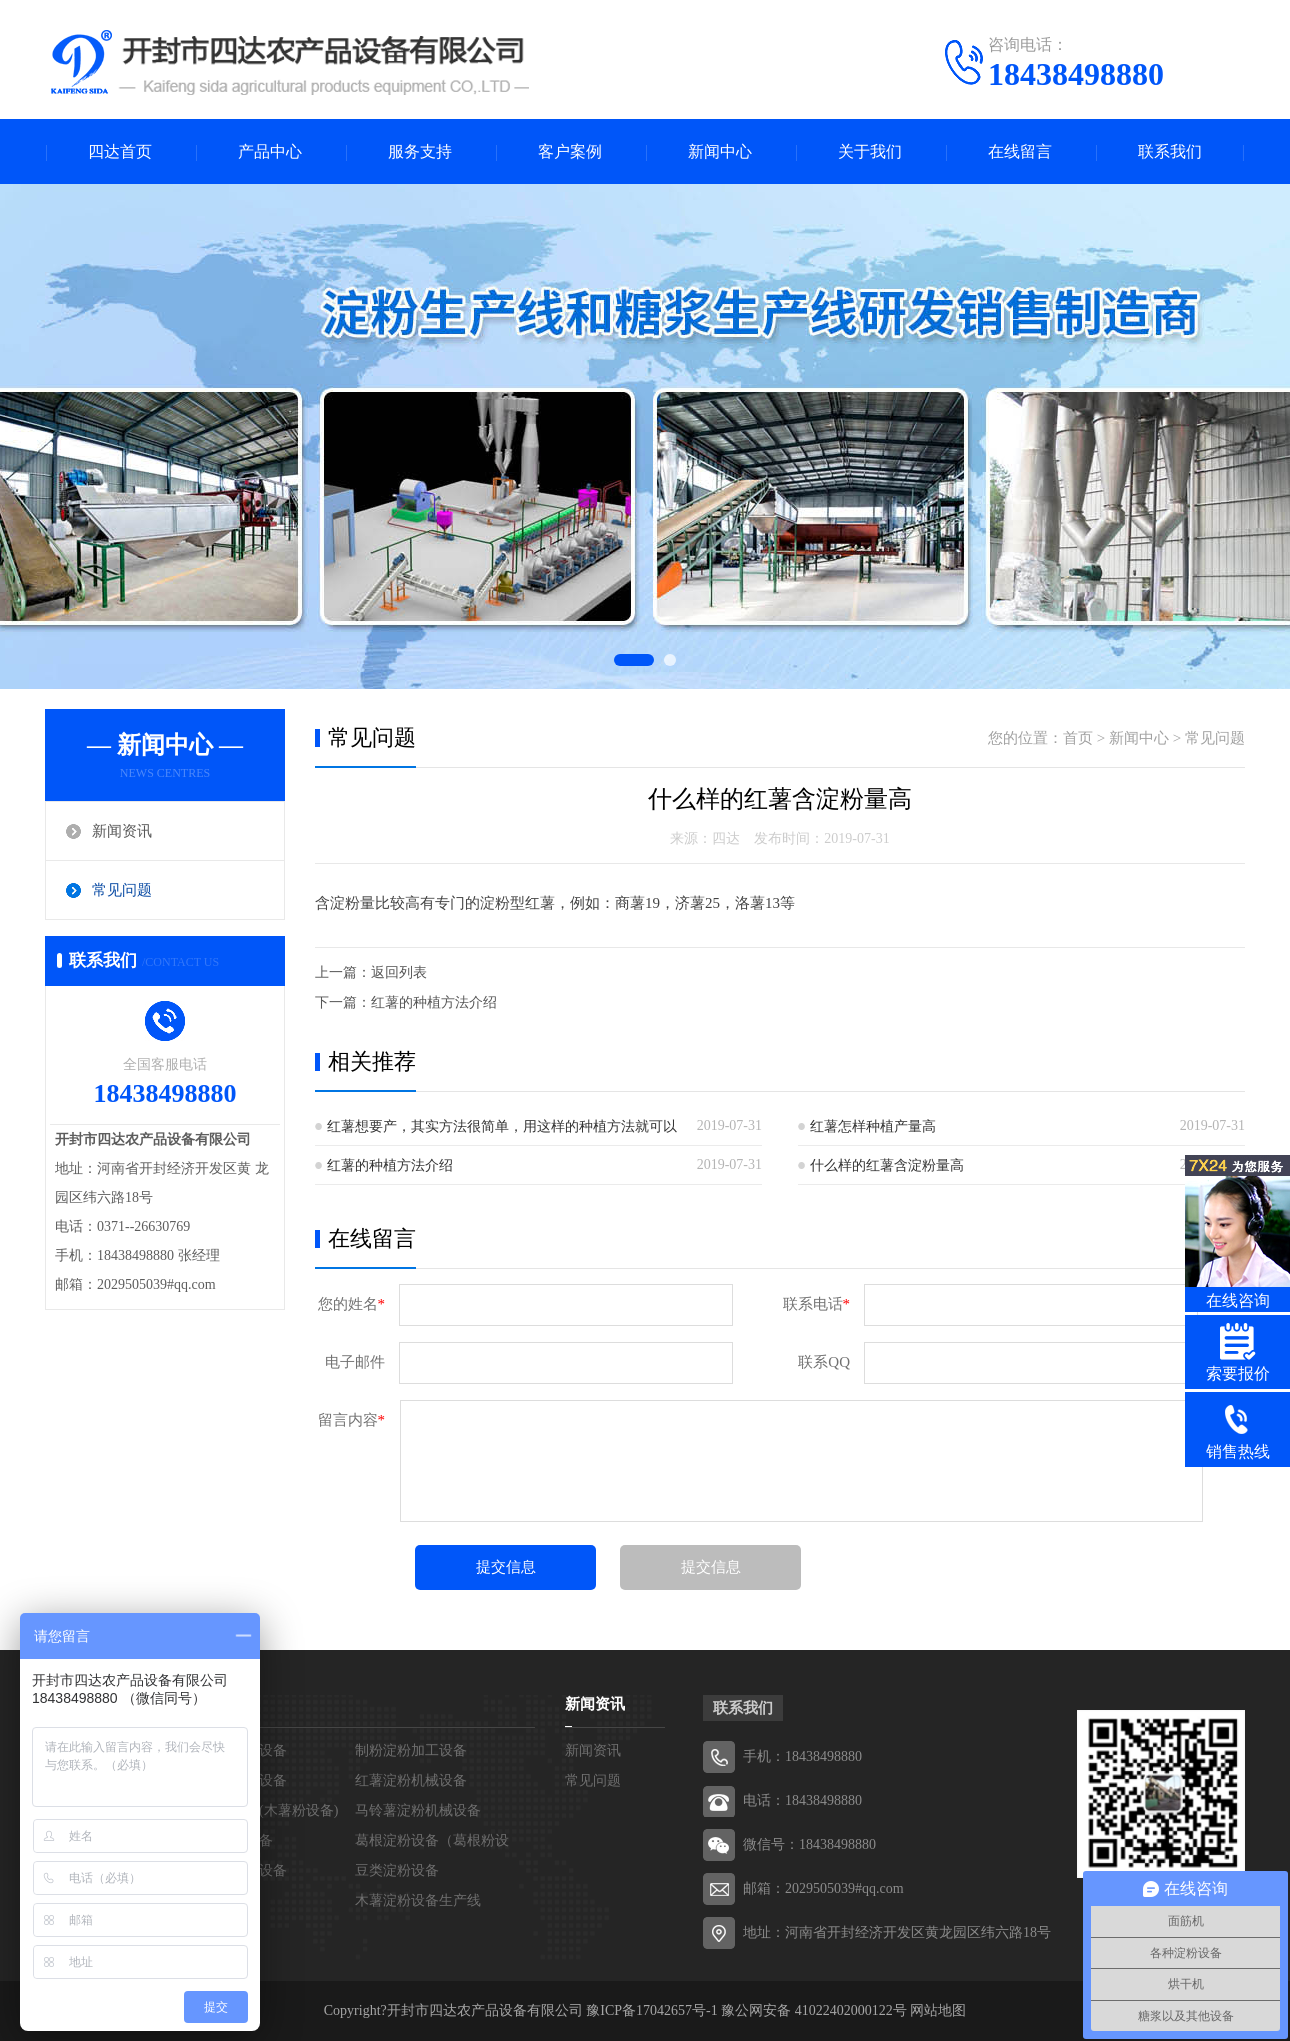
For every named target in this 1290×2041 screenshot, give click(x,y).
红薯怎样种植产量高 (873, 1126)
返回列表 (399, 972)
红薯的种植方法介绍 (434, 1002)
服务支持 (420, 151)
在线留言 (1020, 151)
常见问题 (122, 890)
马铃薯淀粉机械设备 (418, 1810)
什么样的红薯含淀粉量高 (887, 1165)
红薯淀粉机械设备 (411, 1780)
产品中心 (270, 151)
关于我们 (870, 151)
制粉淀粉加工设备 (411, 1750)
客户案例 (570, 151)
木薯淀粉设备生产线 (418, 1900)
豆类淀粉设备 (397, 1870)
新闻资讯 (122, 831)
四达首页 (120, 151)
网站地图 (938, 2010)
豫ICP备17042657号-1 (651, 2010)
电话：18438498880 (802, 1800)
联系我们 (1170, 151)
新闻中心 (720, 151)
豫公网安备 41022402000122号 (814, 2010)
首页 (1078, 738)
